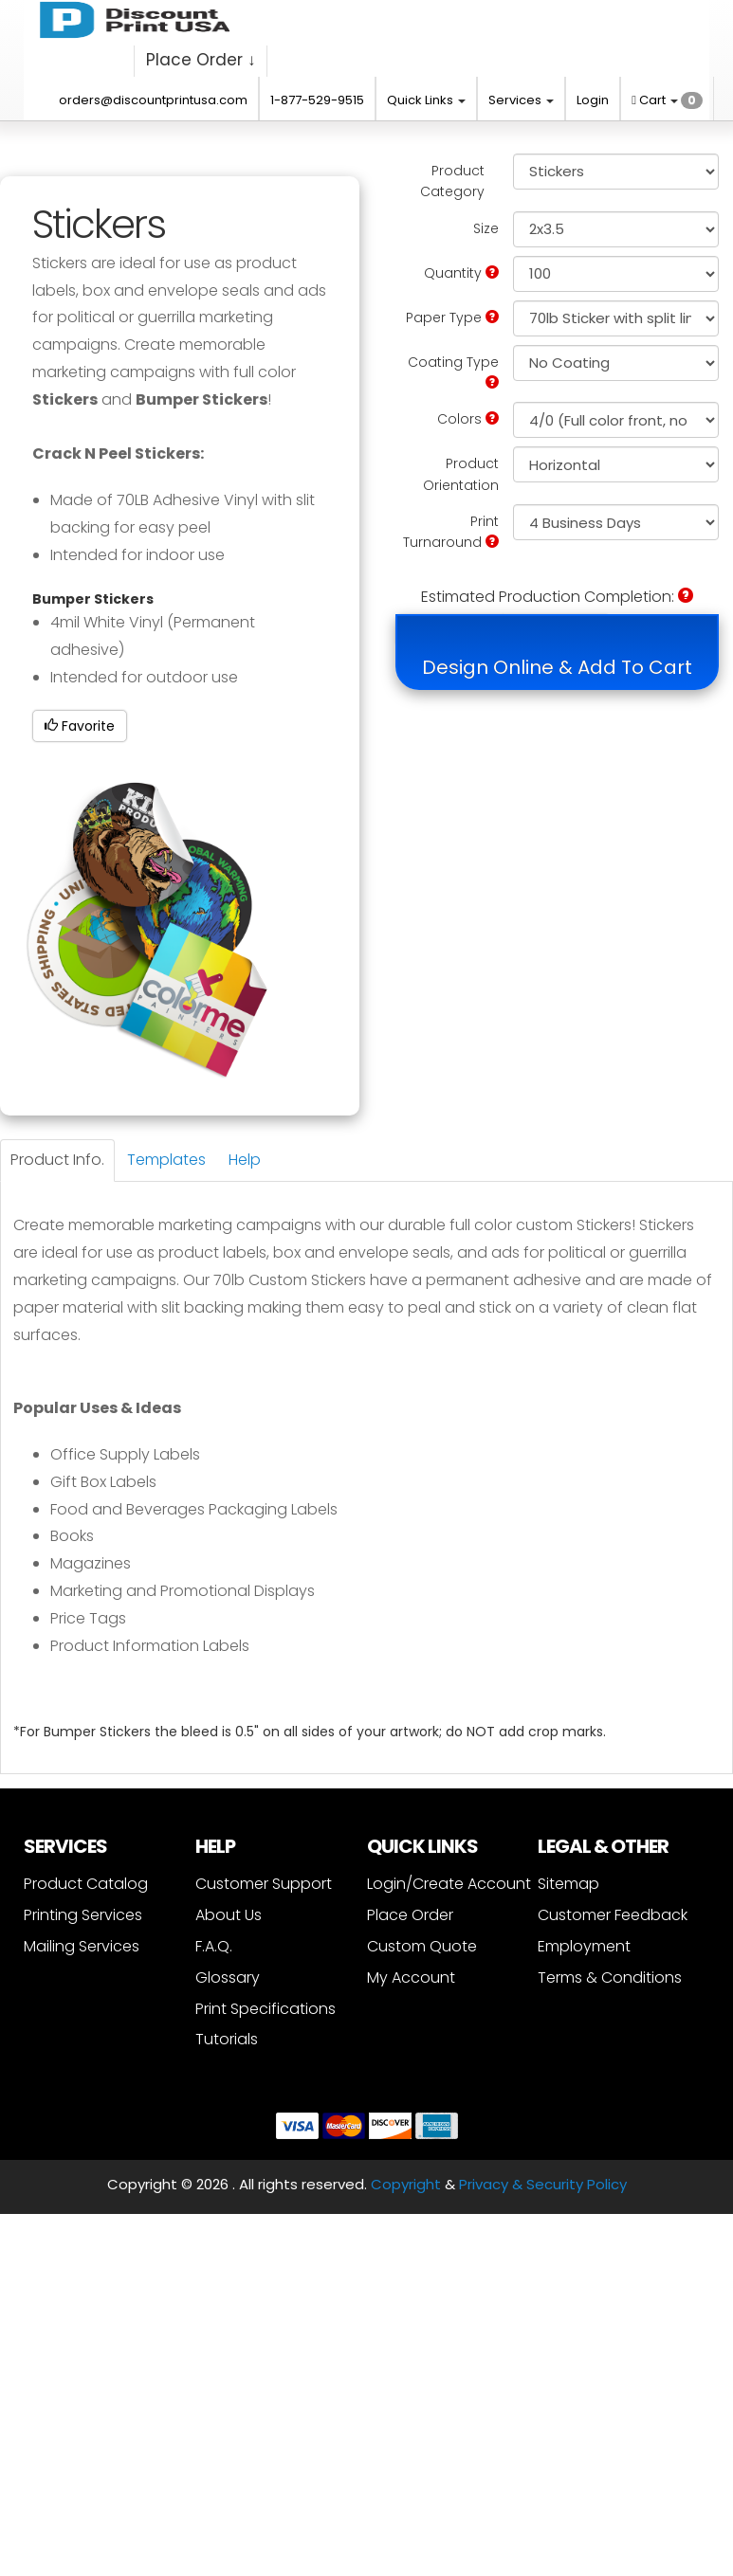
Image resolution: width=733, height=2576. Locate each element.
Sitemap (568, 1884)
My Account (411, 1977)
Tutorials (226, 2039)
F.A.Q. (213, 1946)
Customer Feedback (612, 1915)
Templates (166, 1159)
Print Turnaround (451, 532)
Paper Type (452, 317)
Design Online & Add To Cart (557, 667)
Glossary (227, 1977)
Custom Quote (422, 1946)
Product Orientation (461, 474)
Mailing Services (81, 1946)
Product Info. (57, 1159)
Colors (468, 418)
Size (486, 228)
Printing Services (83, 1915)
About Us (228, 1915)
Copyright (406, 2184)
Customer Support (263, 1884)
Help (245, 1159)
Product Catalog (86, 1884)
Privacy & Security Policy (543, 2184)
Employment (584, 1946)
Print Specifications (265, 2009)
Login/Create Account (449, 1884)
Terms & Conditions (610, 1977)
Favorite (80, 726)
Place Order (410, 1915)
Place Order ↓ (201, 59)
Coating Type (453, 371)
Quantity (461, 272)
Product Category (452, 181)
